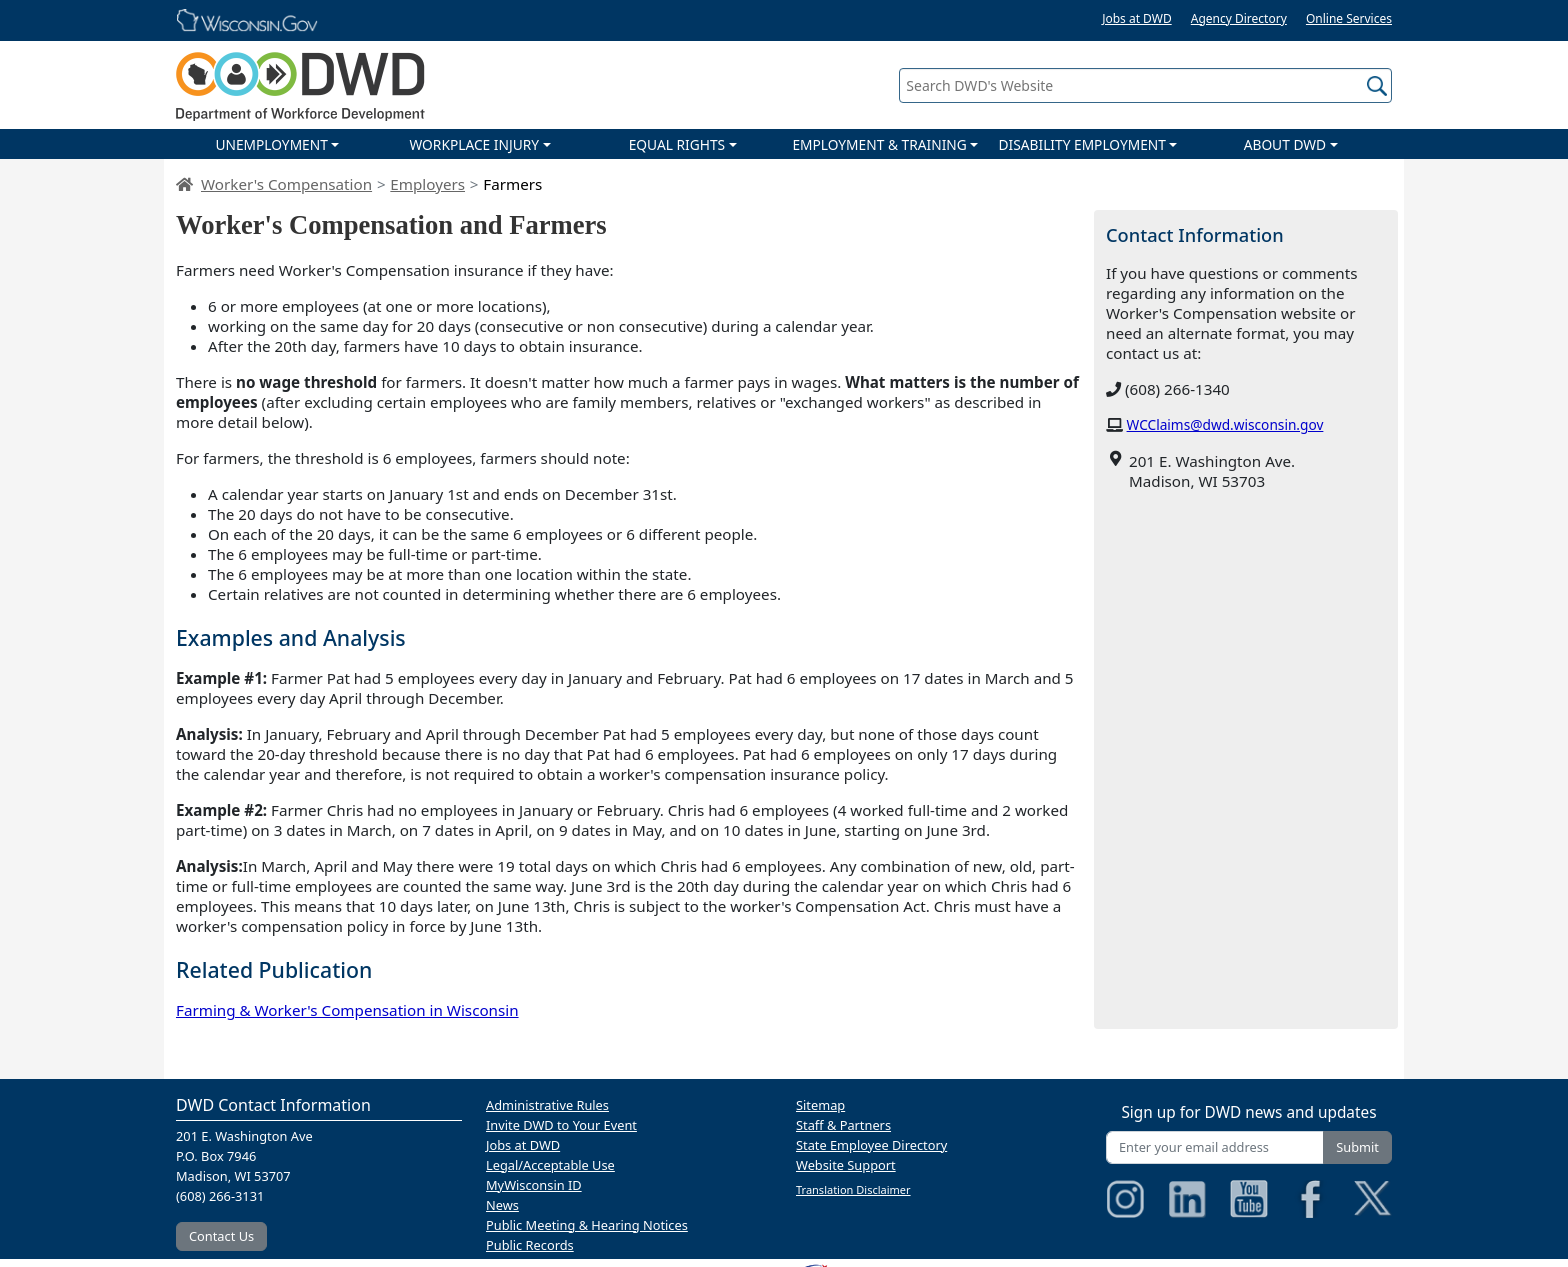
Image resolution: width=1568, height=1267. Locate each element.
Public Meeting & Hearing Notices (587, 1225)
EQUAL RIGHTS (677, 144)
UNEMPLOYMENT (271, 144)
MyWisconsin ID (534, 1185)
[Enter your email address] (1215, 1147)
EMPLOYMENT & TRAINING (879, 144)
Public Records (530, 1245)
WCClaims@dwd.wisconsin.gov (1225, 424)
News (502, 1205)
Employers (427, 184)
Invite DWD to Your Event (561, 1125)
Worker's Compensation (286, 184)
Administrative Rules (547, 1105)
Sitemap (820, 1105)
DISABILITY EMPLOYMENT (1082, 144)
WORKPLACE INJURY (474, 144)
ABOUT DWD (1285, 144)
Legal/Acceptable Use (550, 1165)
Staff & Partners (843, 1125)
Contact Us (221, 1236)
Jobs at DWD (1137, 18)
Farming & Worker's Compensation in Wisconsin (347, 1010)
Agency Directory (1239, 18)
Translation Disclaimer (853, 1189)
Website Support (846, 1165)
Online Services (1349, 18)
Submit (1357, 1147)
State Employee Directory (871, 1145)
